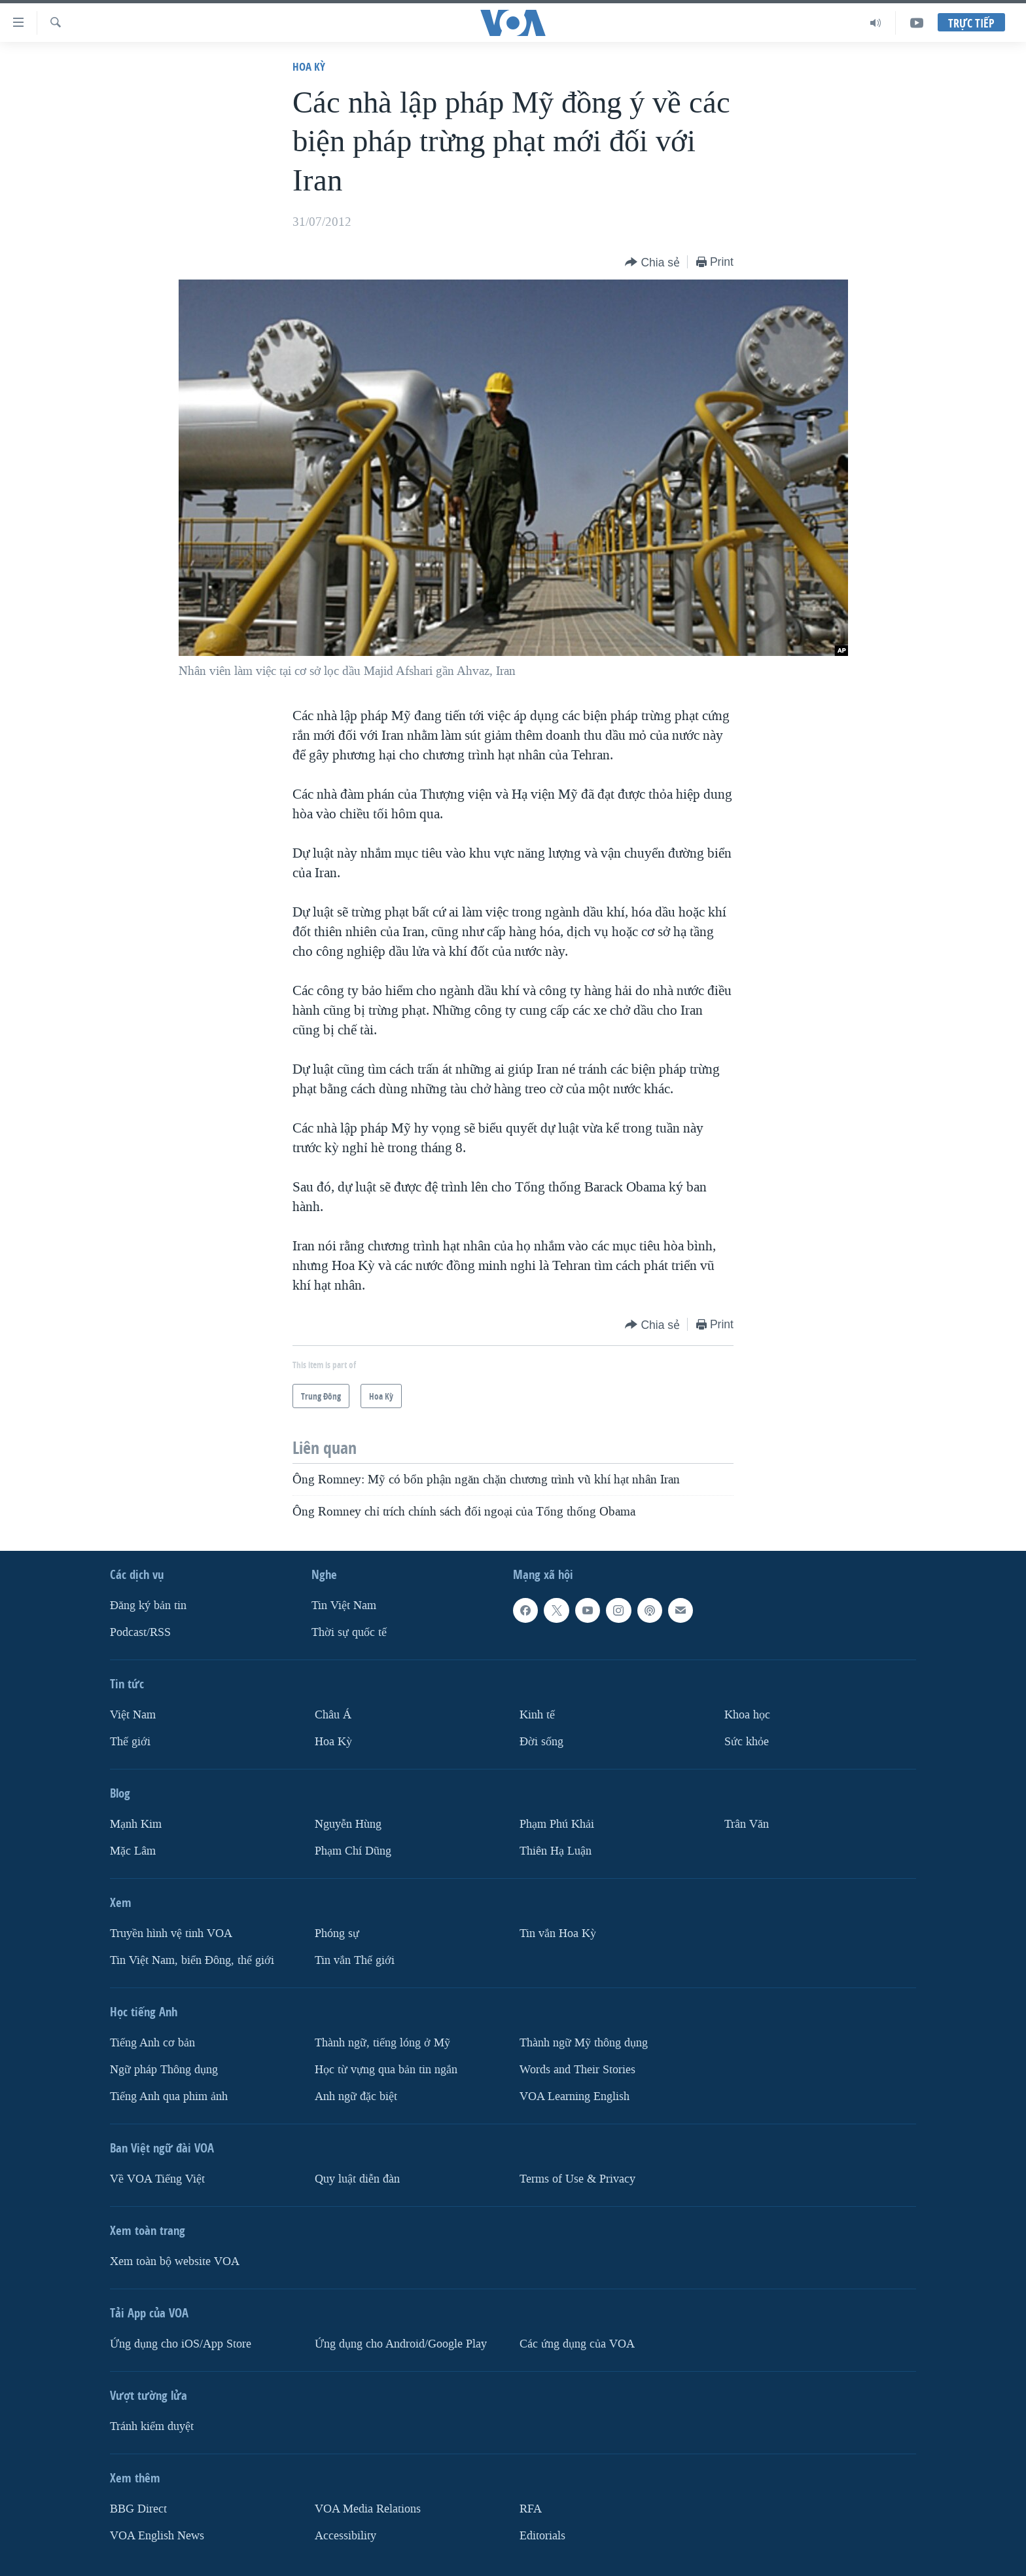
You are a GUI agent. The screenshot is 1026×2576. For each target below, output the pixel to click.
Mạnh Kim (136, 1824)
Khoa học (747, 1714)
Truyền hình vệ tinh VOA (171, 1933)
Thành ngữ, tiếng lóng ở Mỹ (382, 2042)
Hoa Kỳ (308, 66)
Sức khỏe (746, 1741)
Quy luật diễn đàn (357, 2178)
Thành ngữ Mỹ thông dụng (584, 2042)
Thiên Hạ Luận (556, 1851)
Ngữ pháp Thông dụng (164, 2069)
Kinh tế (537, 1714)
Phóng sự (337, 1933)
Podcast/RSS (140, 1632)
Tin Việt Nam (343, 1605)
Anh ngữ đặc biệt (356, 2096)
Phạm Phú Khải (557, 1824)
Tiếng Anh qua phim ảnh (169, 2096)
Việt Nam (133, 1714)
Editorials (542, 2535)
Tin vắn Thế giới (355, 1960)
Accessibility (345, 2535)
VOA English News (157, 2535)
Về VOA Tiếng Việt (157, 2178)
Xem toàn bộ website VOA (174, 2261)
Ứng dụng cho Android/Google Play (401, 2343)
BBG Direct (138, 2508)
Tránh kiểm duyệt (152, 2426)
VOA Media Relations (368, 2508)
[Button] (652, 262)
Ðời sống (541, 1741)
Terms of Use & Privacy (577, 2178)
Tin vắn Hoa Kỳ (558, 1933)
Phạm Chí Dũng (353, 1851)
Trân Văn (746, 1824)
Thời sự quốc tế (349, 1632)
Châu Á (333, 1714)
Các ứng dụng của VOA (577, 2343)
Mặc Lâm (133, 1851)
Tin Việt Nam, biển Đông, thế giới (192, 1960)
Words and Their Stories (577, 2069)
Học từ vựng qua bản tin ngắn (386, 2069)
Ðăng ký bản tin (148, 1605)
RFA (531, 2508)
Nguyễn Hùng (348, 1824)
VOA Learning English (574, 2096)
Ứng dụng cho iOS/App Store (180, 2343)
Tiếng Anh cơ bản (152, 2042)
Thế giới (130, 1741)
